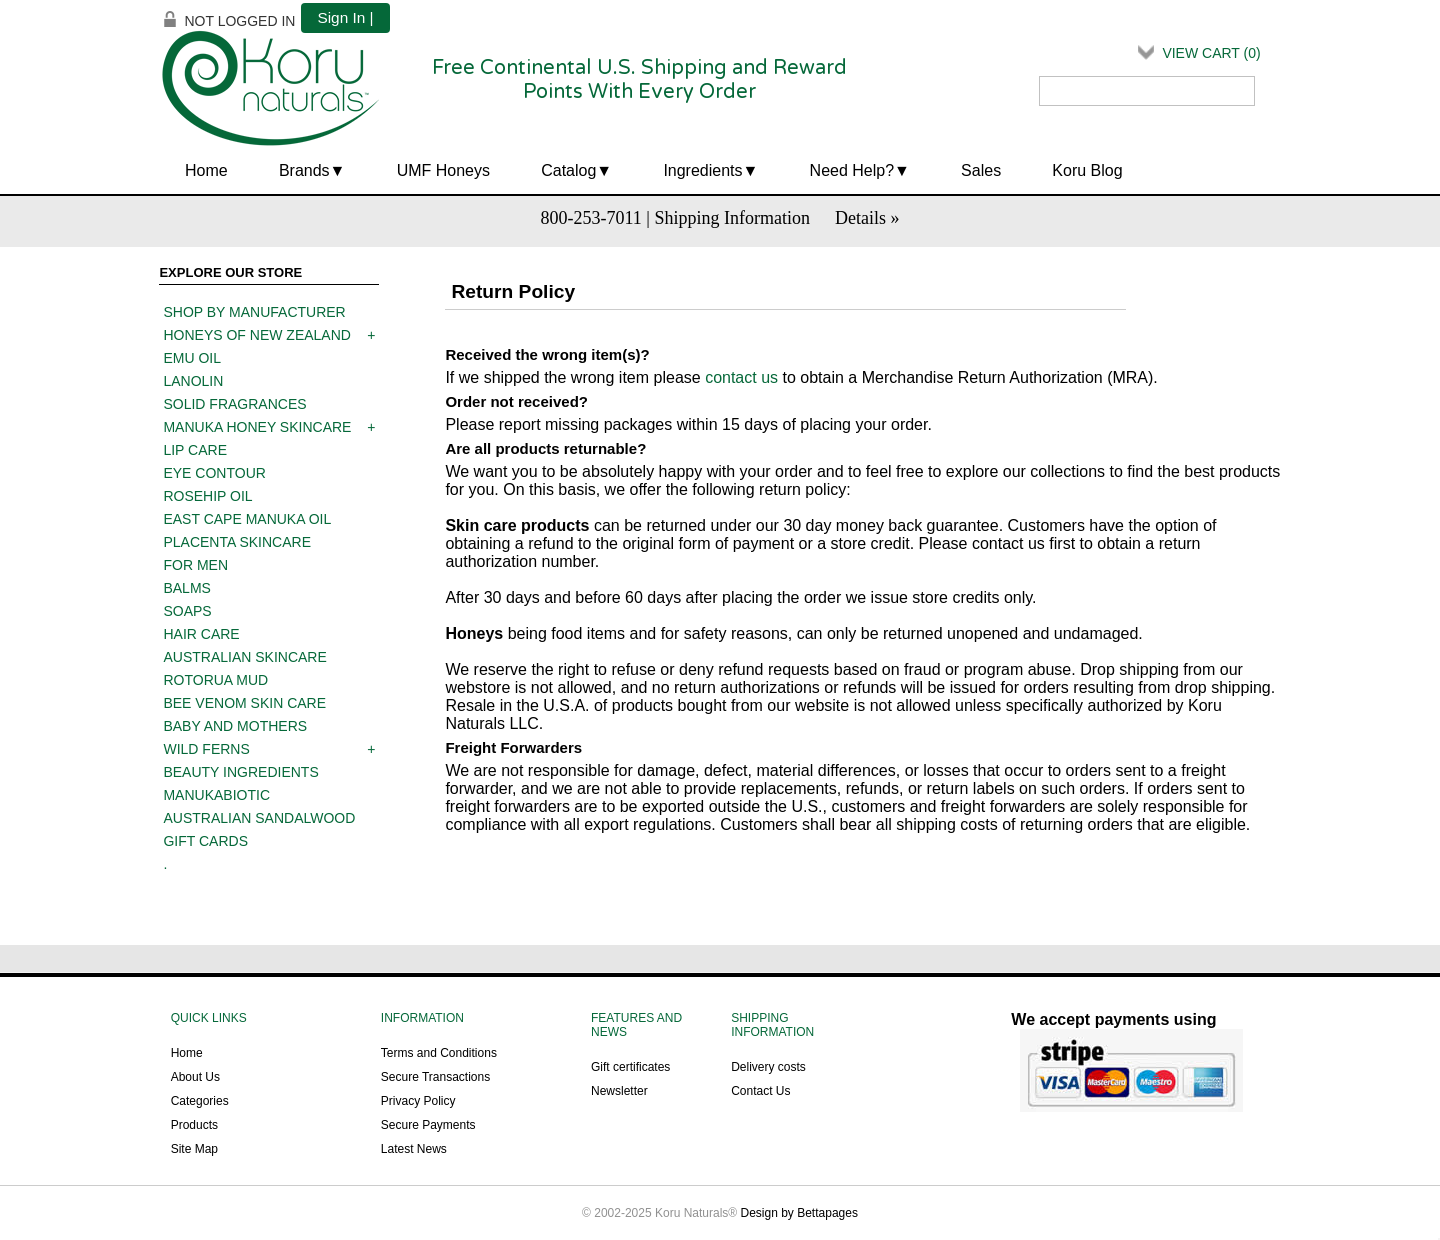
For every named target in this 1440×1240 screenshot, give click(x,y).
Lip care (195, 450)
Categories (200, 1101)
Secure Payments (428, 1125)
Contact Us (760, 1091)
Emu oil (192, 358)
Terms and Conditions (439, 1053)
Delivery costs (768, 1067)
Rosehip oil (207, 496)
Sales (981, 170)
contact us (741, 377)
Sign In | (345, 17)
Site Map (194, 1149)
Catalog (568, 170)
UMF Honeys (443, 170)
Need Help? (852, 170)
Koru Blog (1087, 170)
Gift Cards (205, 841)
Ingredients (702, 170)
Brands (304, 170)
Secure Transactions (435, 1077)
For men (195, 565)
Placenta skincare (237, 542)
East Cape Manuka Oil (247, 519)
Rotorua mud (215, 680)
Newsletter (619, 1091)
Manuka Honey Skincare (257, 427)
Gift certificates (630, 1067)
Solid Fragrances (234, 404)
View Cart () (1211, 53)
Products (194, 1125)
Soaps (187, 611)
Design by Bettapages (799, 1213)
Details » (867, 218)
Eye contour (214, 473)
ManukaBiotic (216, 795)
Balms (186, 588)
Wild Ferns (206, 749)
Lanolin (193, 381)
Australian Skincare (244, 657)
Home (206, 170)
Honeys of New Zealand (256, 335)
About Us (195, 1077)
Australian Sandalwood (259, 818)
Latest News (414, 1149)
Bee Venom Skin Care (244, 703)
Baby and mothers (235, 726)
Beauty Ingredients (240, 772)
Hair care (201, 634)
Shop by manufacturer (254, 312)
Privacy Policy (418, 1101)
